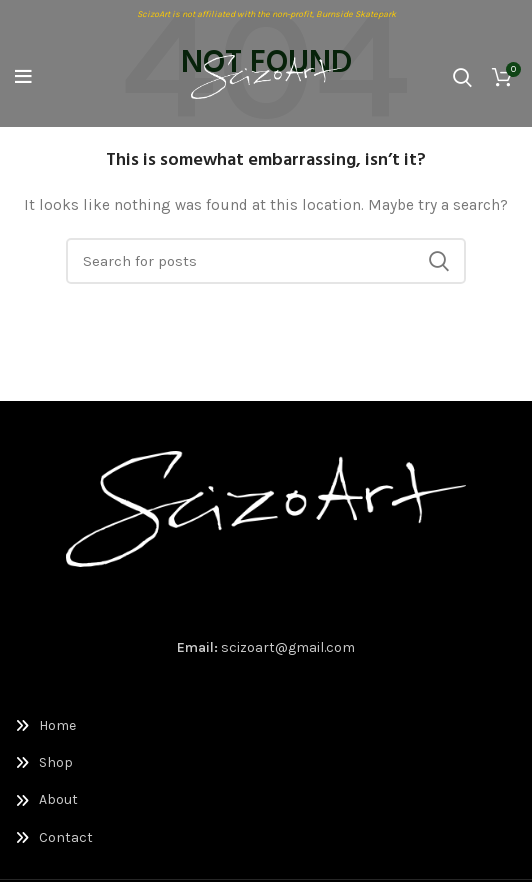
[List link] (266, 726)
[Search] (462, 77)
